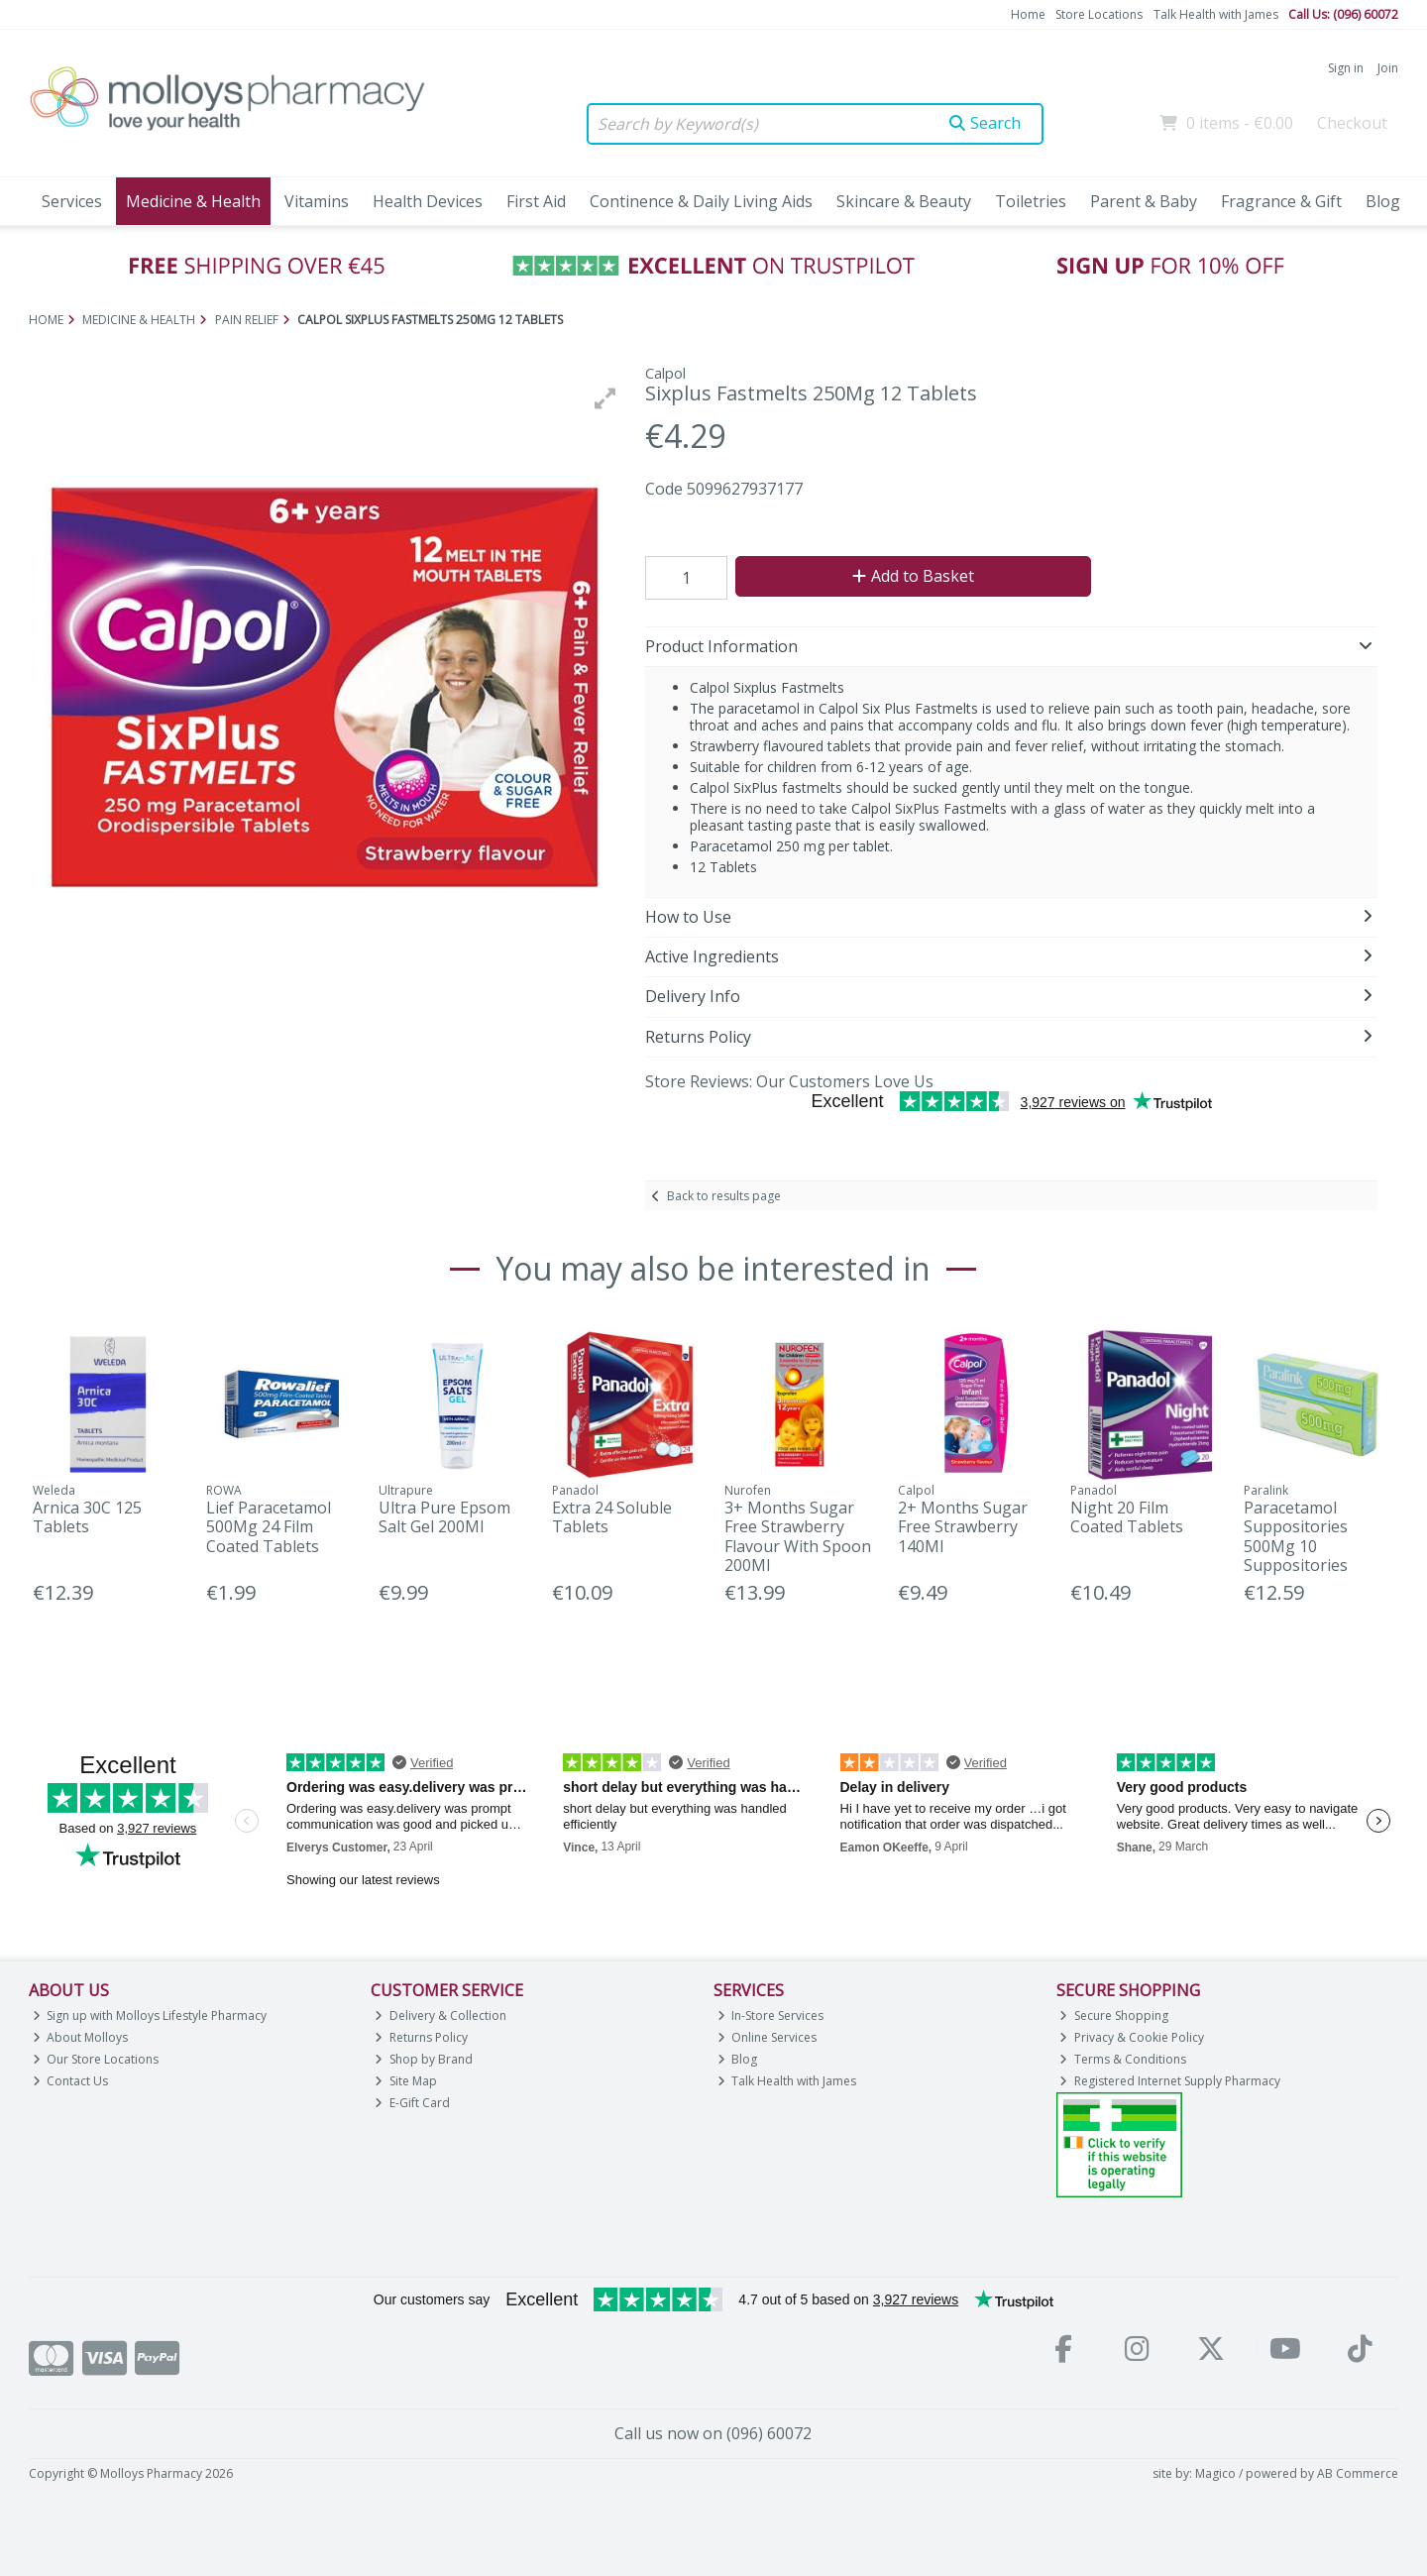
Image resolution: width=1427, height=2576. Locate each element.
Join (1387, 67)
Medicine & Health (193, 201)
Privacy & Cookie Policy (1131, 2037)
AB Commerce (1357, 2473)
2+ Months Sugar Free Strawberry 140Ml (963, 1526)
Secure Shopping (1113, 2015)
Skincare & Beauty (903, 201)
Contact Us (71, 2080)
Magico (1215, 2473)
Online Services (767, 2037)
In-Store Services (770, 2015)
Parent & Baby (1143, 201)
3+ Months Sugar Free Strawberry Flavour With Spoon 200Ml (797, 1536)
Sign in (1346, 67)
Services (72, 201)
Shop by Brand (424, 2059)
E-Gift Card (412, 2102)
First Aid (536, 201)
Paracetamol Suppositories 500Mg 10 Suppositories (1296, 1536)
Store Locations (1099, 14)
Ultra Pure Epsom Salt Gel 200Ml (444, 1517)
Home (1028, 14)
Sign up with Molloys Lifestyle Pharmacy (150, 2015)
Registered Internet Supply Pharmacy (1169, 2080)
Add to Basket (913, 576)
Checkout (1352, 123)
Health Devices (428, 201)
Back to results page (724, 1195)
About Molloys (81, 2037)
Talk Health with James (1215, 14)
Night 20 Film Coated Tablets (1126, 1517)
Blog (1383, 201)
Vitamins (316, 201)
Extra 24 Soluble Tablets (612, 1517)
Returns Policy (421, 2037)
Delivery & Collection (440, 2015)
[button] (605, 398)
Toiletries (1030, 201)
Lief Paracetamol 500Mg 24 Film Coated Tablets (268, 1526)
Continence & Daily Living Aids (701, 201)
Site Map (406, 2080)
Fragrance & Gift (1281, 201)
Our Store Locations (96, 2059)
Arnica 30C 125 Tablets (87, 1517)
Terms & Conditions (1122, 2059)
